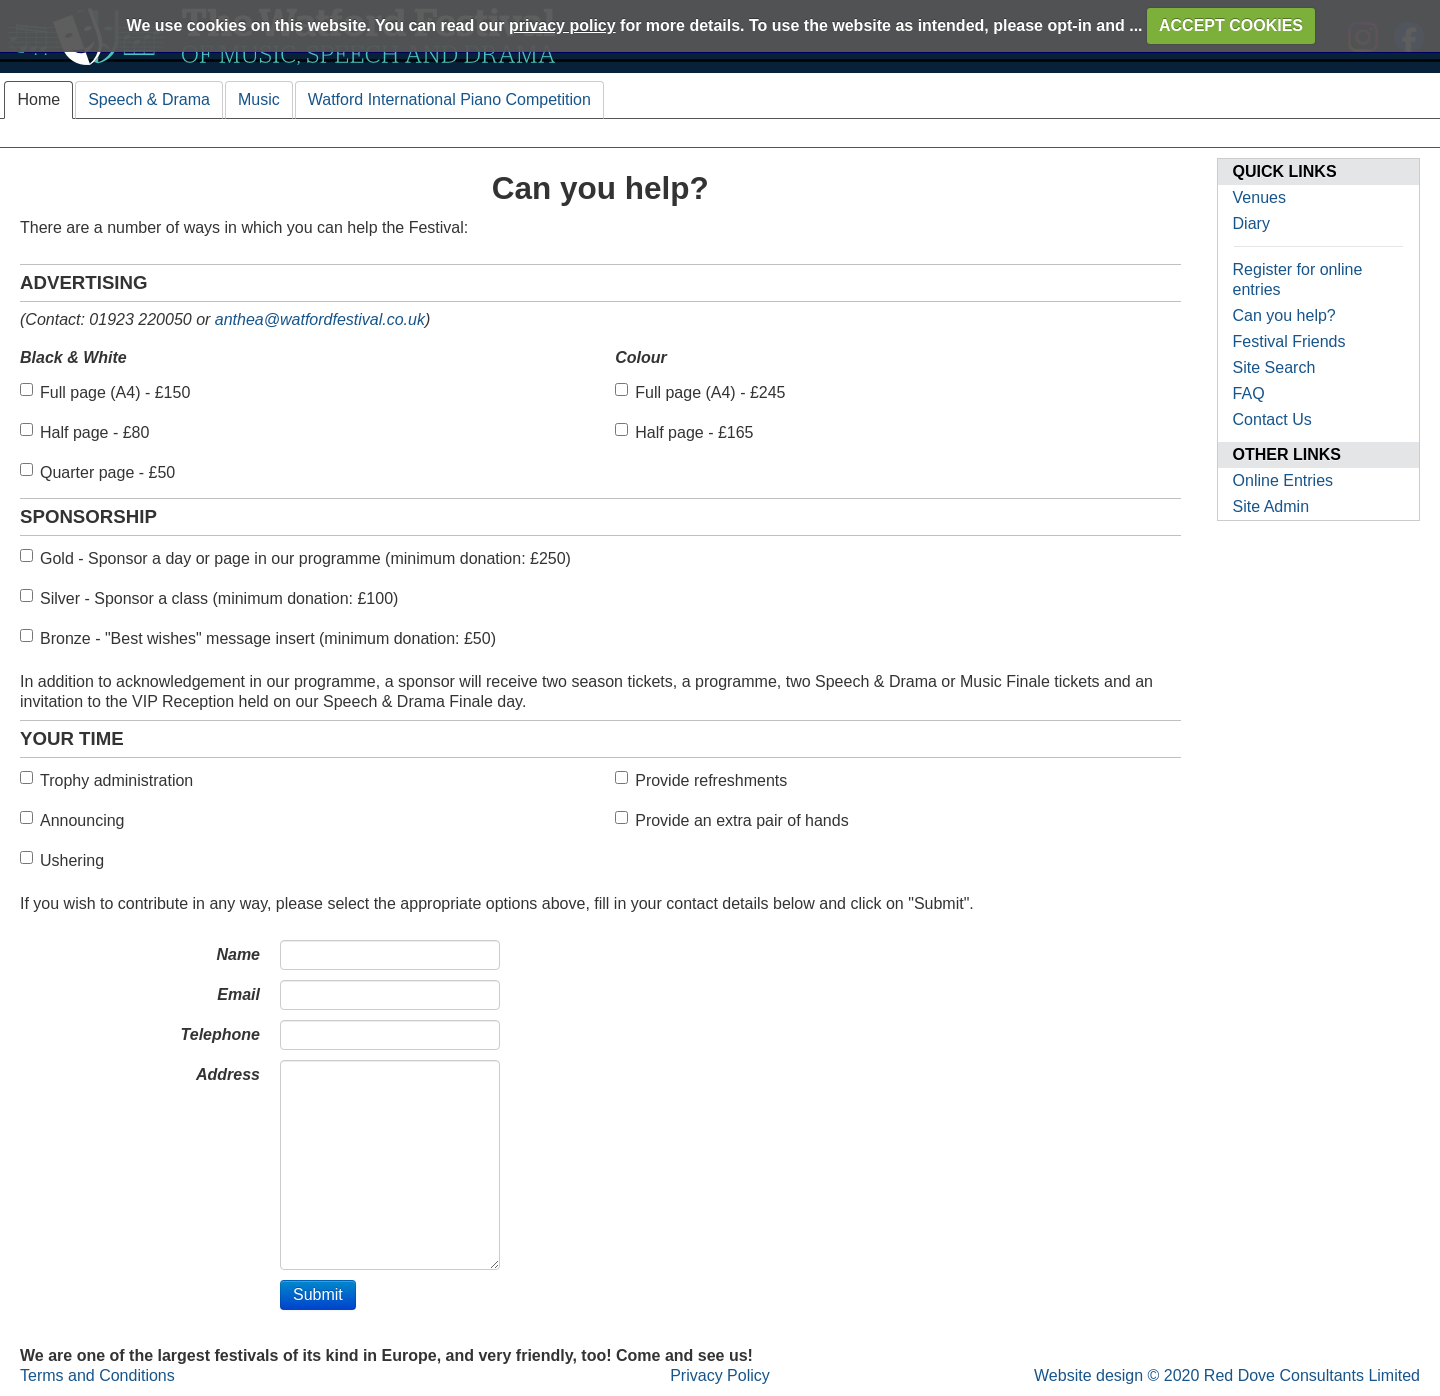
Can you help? (1284, 315)
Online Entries (1283, 480)
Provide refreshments (701, 780)
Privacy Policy (720, 1375)
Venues (1259, 197)
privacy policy (562, 25)
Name (238, 954)
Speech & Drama (149, 99)
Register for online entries (1298, 279)
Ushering (62, 860)
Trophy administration (106, 780)
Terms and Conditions (97, 1375)
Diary (1251, 223)
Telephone (220, 1034)
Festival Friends (1289, 341)
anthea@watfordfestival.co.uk (320, 319)
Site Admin (1271, 506)
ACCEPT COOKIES (1231, 25)
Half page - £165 (684, 432)
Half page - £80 (84, 432)
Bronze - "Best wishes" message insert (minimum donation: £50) (258, 638)
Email (238, 994)
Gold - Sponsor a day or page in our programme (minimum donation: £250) (295, 558)
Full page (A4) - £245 (700, 392)
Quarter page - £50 (97, 472)
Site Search (1274, 367)
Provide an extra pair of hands (731, 820)
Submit (318, 1294)
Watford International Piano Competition (449, 99)
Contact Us (1272, 419)
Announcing (72, 820)
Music (259, 99)
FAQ (1249, 393)
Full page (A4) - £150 (105, 392)
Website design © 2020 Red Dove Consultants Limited (1227, 1375)
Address (228, 1074)
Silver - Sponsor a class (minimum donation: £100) (209, 598)
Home (38, 99)
